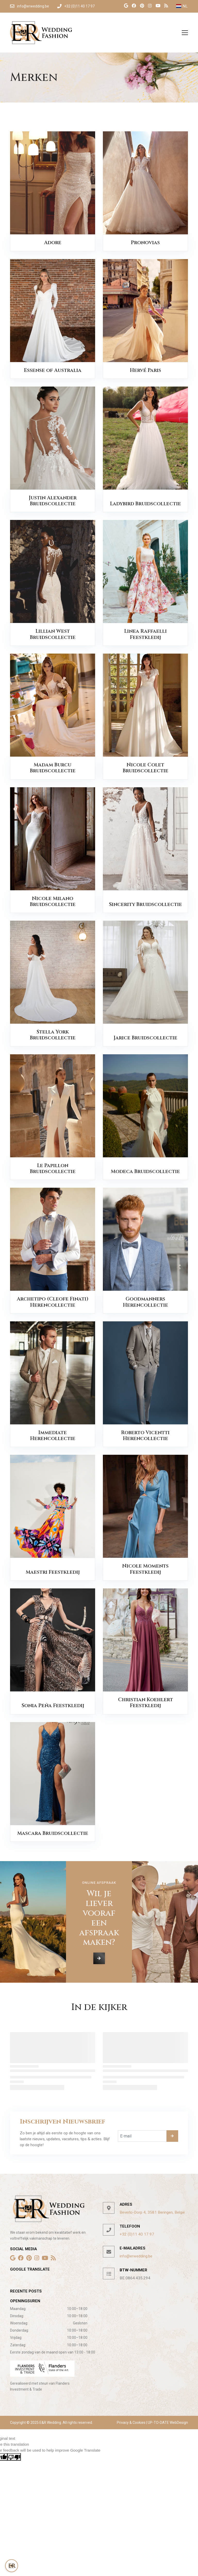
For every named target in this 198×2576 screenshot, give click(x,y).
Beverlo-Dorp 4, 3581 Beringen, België (152, 2212)
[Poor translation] (14, 2457)
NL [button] (182, 6)
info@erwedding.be (136, 2256)
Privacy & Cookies (131, 2422)
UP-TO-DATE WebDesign (167, 2422)
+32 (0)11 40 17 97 (137, 2234)
